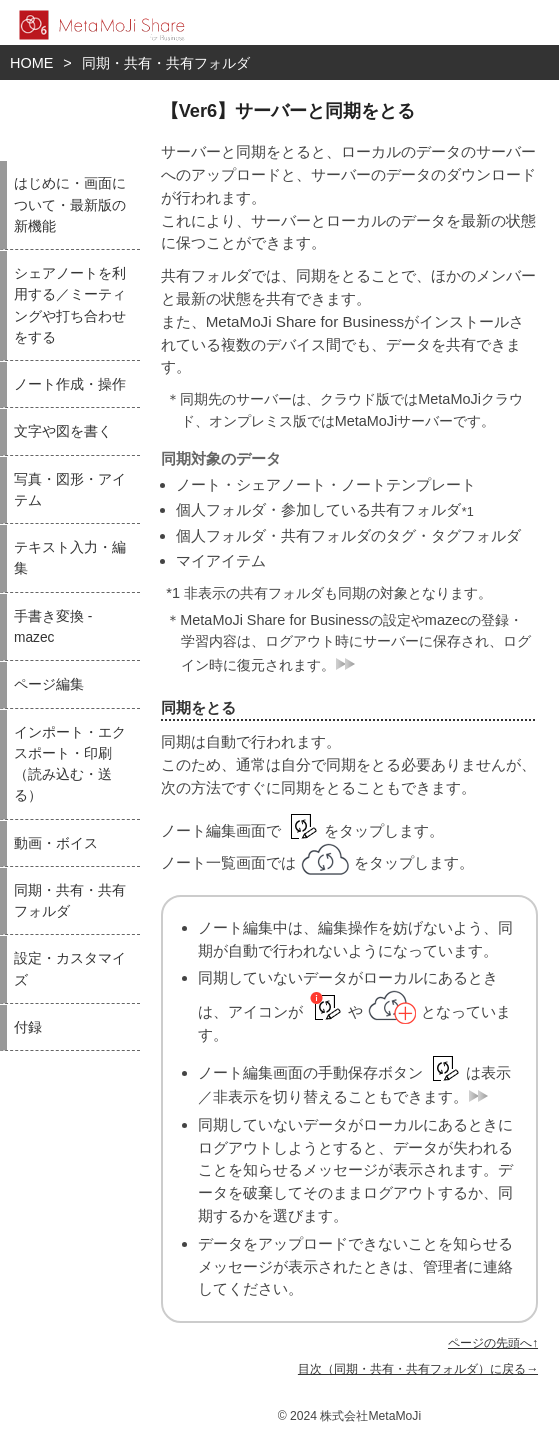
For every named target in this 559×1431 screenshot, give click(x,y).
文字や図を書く (63, 431)
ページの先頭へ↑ (493, 1343)
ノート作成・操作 (70, 384)
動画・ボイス (56, 843)
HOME (31, 63)
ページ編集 (49, 684)
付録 (28, 1027)
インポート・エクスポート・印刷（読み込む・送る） (70, 764)
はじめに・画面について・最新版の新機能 (70, 205)
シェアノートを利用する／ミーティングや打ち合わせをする (70, 305)
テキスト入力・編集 (70, 558)
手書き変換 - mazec (53, 627)
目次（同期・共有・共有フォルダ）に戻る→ (418, 1369)
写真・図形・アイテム (70, 490)
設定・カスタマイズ (70, 969)
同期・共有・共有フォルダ (166, 63)
